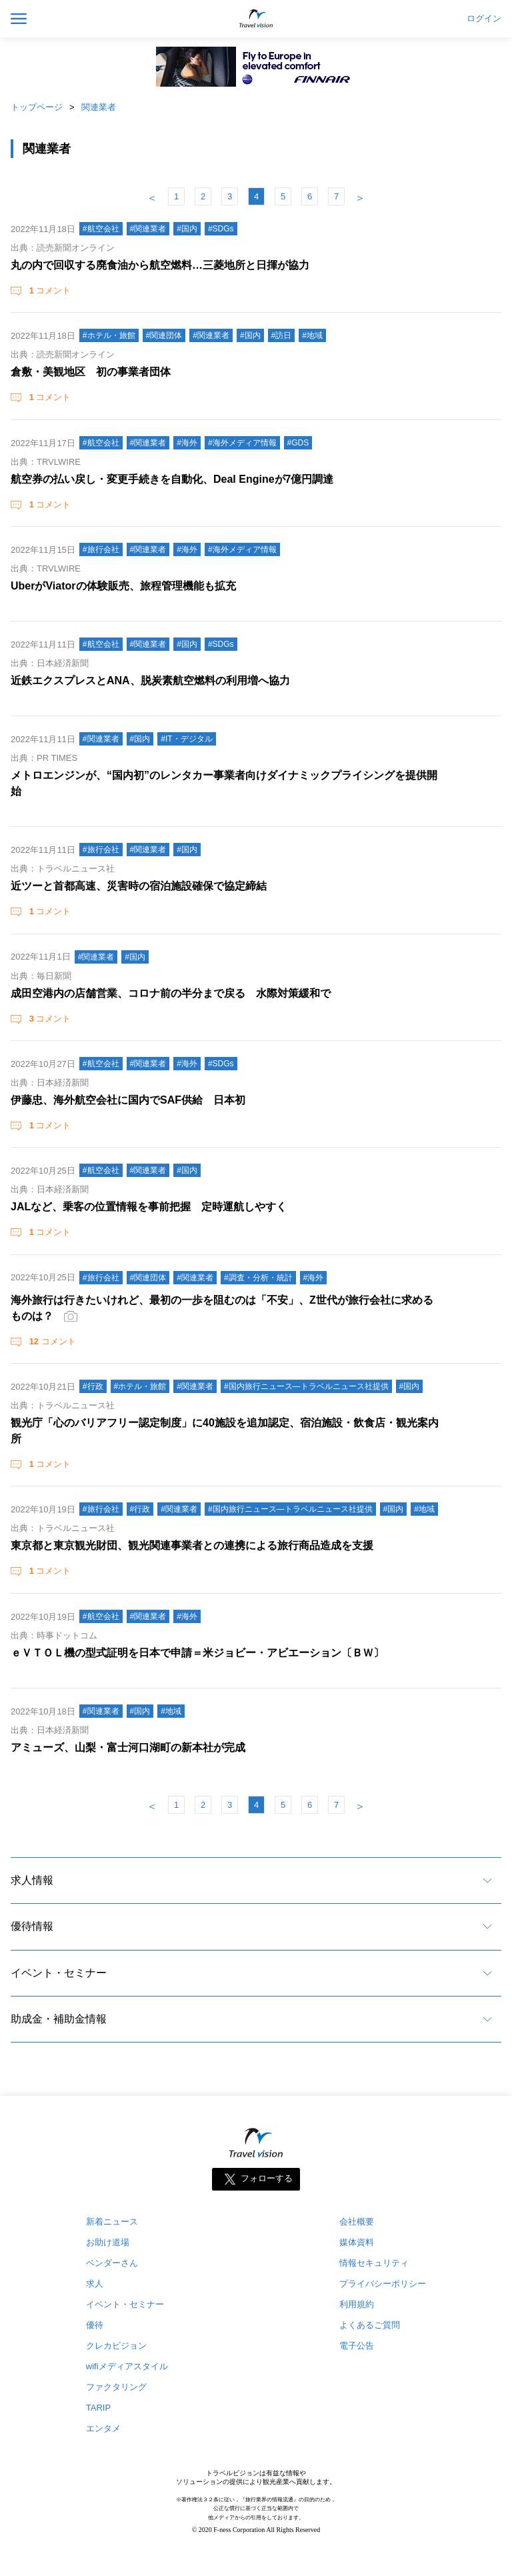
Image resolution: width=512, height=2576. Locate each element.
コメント (49, 290)
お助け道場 (107, 2242)
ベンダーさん (112, 2263)
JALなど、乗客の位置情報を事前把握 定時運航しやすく (149, 1206)
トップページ (37, 107)
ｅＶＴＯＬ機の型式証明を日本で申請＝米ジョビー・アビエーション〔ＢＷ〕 (197, 1652)
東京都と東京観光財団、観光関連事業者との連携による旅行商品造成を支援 (192, 1545)
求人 (94, 2284)
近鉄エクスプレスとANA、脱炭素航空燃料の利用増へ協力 (150, 680)
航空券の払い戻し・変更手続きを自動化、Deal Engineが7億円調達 (172, 479)
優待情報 (32, 1926)
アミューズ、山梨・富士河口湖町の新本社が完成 (128, 1747)
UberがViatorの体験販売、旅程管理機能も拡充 (123, 585)
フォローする (267, 2179)
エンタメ (103, 2428)
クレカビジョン (116, 2346)
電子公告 (356, 2346)
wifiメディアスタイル (127, 2366)
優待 (94, 2325)
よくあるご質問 (369, 2325)
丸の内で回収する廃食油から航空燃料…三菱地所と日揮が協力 (160, 265)
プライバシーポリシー (382, 2284)
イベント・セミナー (59, 1973)
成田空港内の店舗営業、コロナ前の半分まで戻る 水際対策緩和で (171, 993)
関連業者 (98, 107)
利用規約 (356, 2304)
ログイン (484, 18)
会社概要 (356, 2222)
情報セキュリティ (374, 2263)
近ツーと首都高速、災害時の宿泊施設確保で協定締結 (139, 886)
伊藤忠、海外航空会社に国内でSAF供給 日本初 (128, 1100)
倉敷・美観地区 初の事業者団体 (91, 371)
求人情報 (32, 1880)
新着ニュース (112, 2222)
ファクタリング (116, 2387)
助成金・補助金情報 (59, 2019)
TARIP (98, 2408)
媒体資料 (356, 2242)
